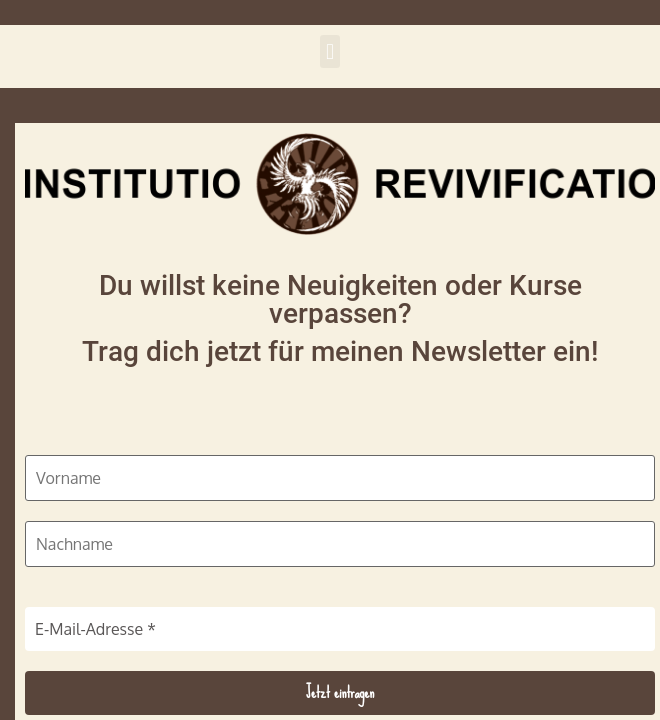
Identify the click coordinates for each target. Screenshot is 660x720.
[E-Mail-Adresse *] (340, 629)
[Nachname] (340, 544)
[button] (329, 51)
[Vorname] (340, 478)
